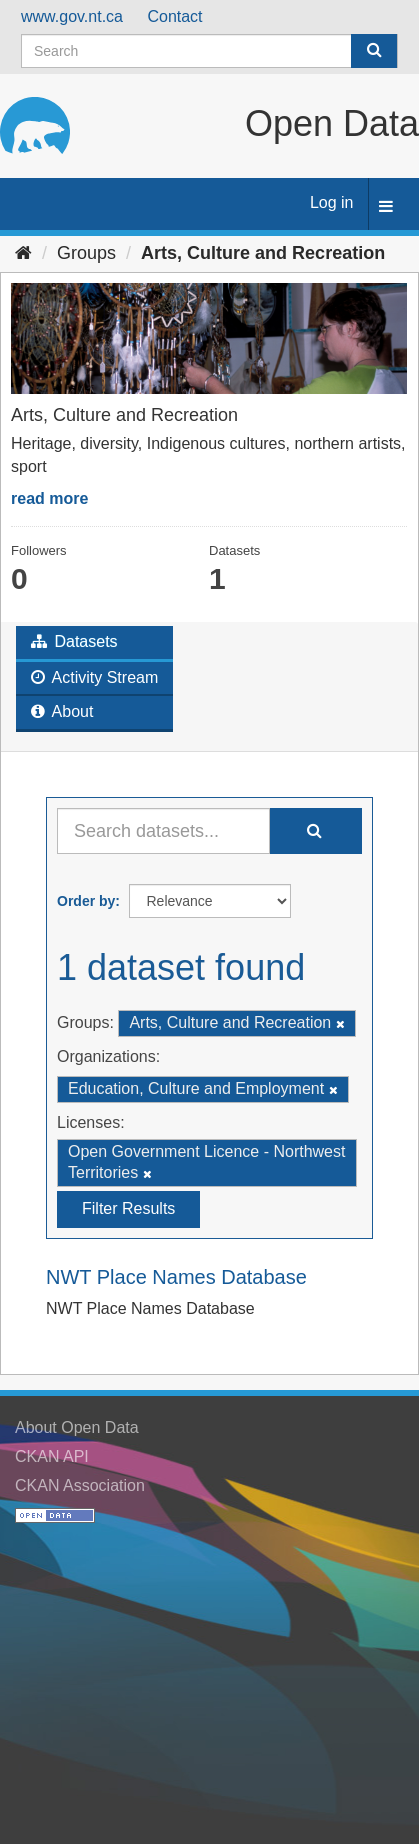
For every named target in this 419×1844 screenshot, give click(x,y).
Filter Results (128, 1208)
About (62, 711)
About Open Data (77, 1427)
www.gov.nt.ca (72, 16)
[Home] (23, 253)
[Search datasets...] (163, 831)
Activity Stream (94, 677)
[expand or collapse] (386, 207)
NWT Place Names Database (176, 1277)
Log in (332, 202)
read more (49, 498)
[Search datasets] (209, 51)
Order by (86, 901)
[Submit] (374, 51)
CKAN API (52, 1456)
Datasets (74, 641)
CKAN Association (80, 1485)
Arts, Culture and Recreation (263, 253)
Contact (174, 16)
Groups (86, 253)
